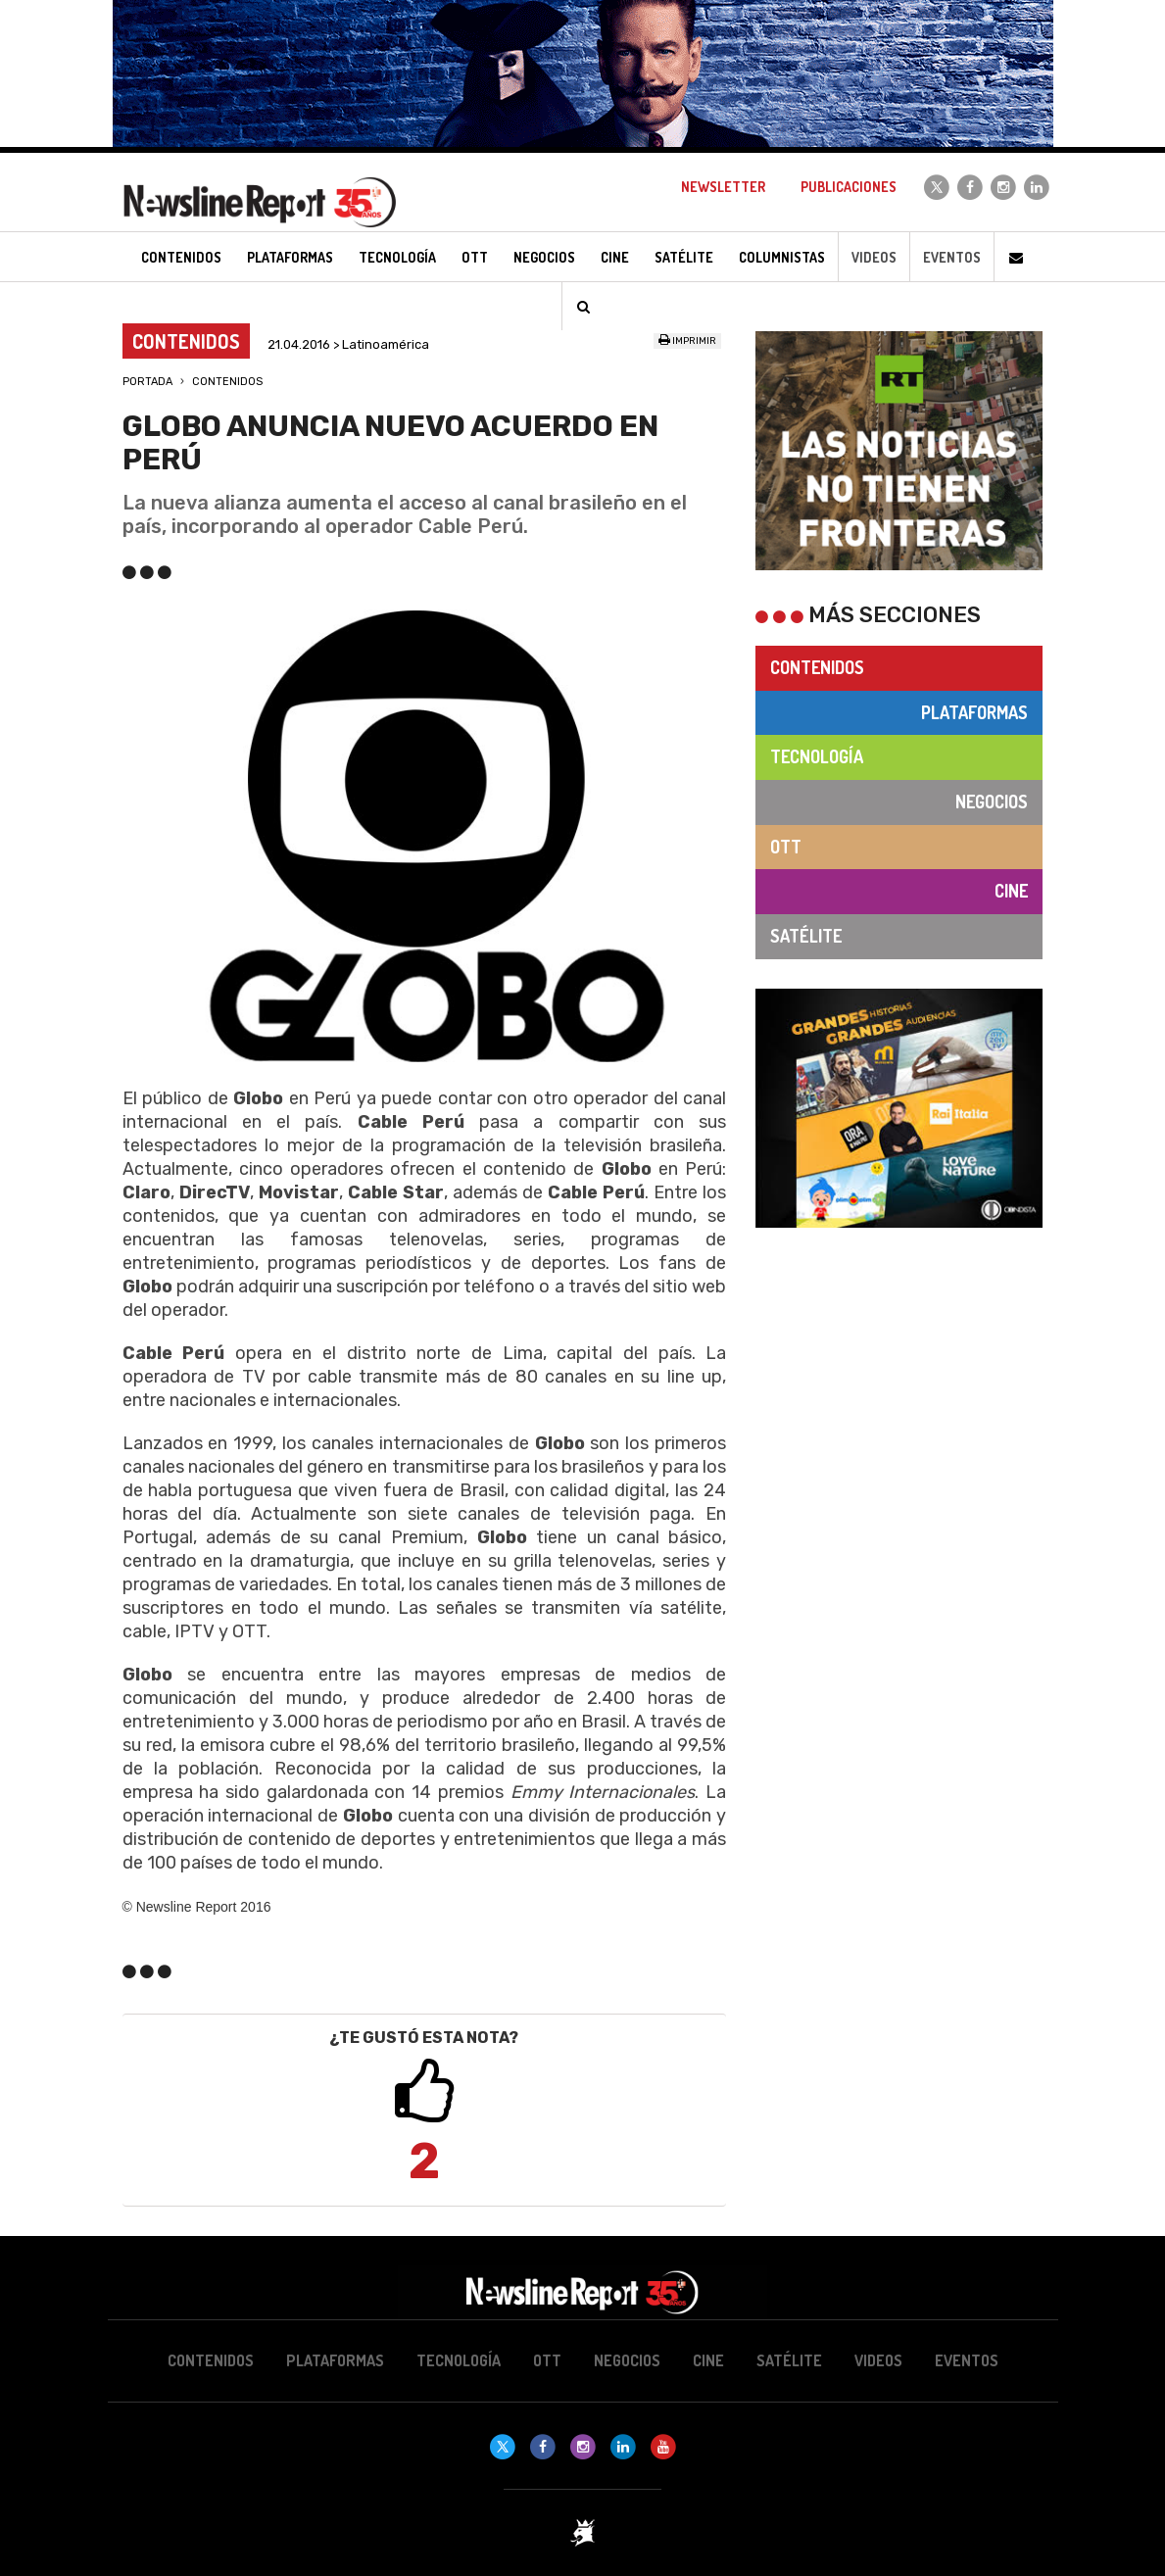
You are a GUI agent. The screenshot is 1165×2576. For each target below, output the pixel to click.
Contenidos (227, 381)
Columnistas (782, 257)
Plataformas (974, 712)
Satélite (806, 936)
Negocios (991, 801)
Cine (1011, 890)
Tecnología (816, 756)
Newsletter (723, 186)
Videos (874, 257)
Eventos (952, 257)
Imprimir (687, 341)
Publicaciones (849, 186)
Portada (147, 381)
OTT (785, 846)
